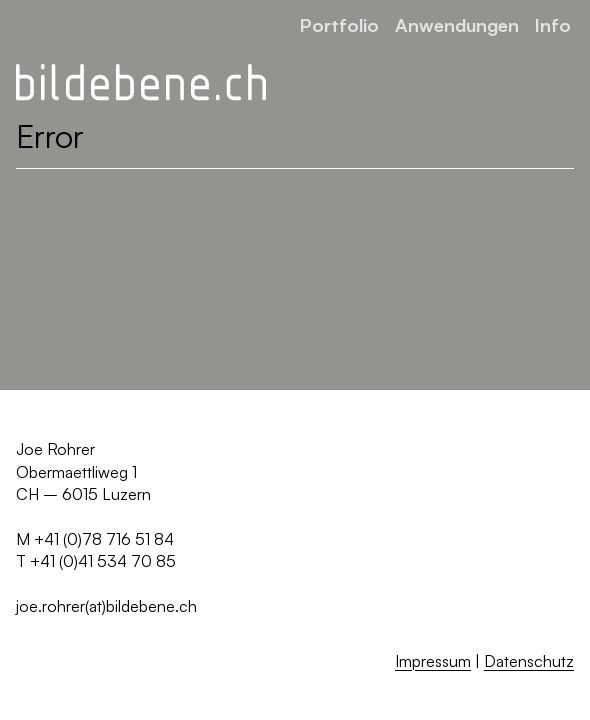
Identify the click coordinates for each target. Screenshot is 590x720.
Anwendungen (457, 24)
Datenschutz (529, 661)
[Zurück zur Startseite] (141, 83)
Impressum (433, 661)
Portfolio (339, 24)
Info (553, 24)
